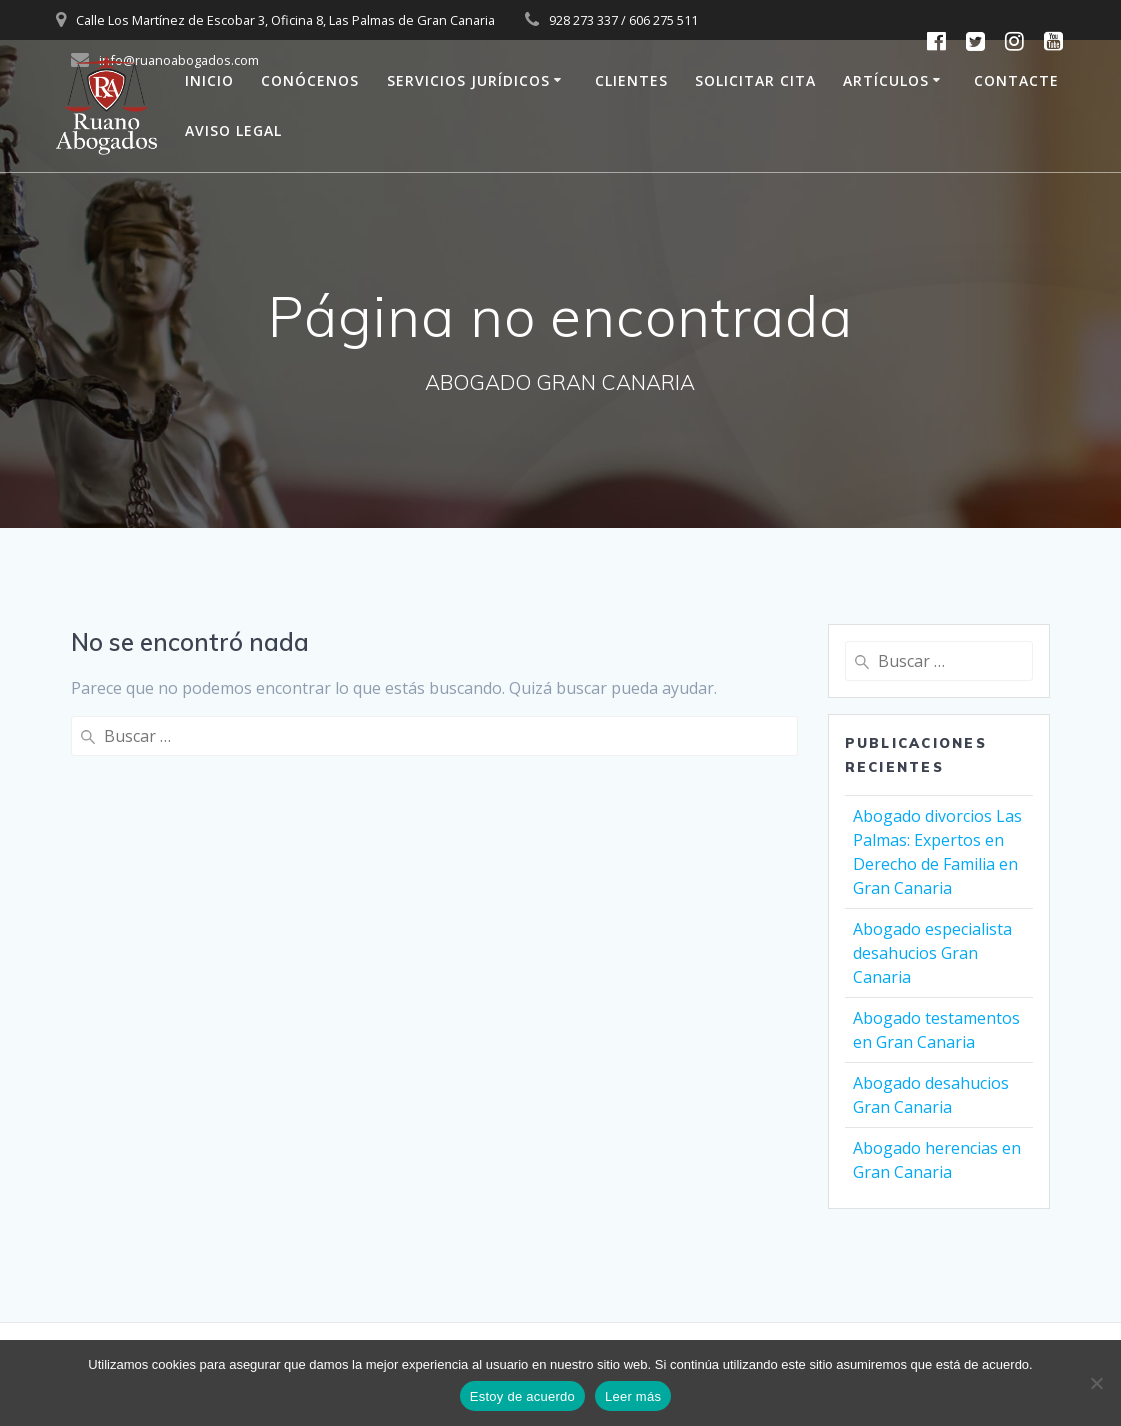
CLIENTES (631, 80)
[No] (1096, 1383)
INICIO (209, 80)
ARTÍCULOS (886, 80)
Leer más (633, 1396)
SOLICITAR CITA (755, 80)
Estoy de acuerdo (522, 1396)
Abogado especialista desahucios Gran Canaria (932, 953)
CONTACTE (1016, 80)
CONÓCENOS (310, 80)
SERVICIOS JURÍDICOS (468, 80)
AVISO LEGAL (233, 130)
